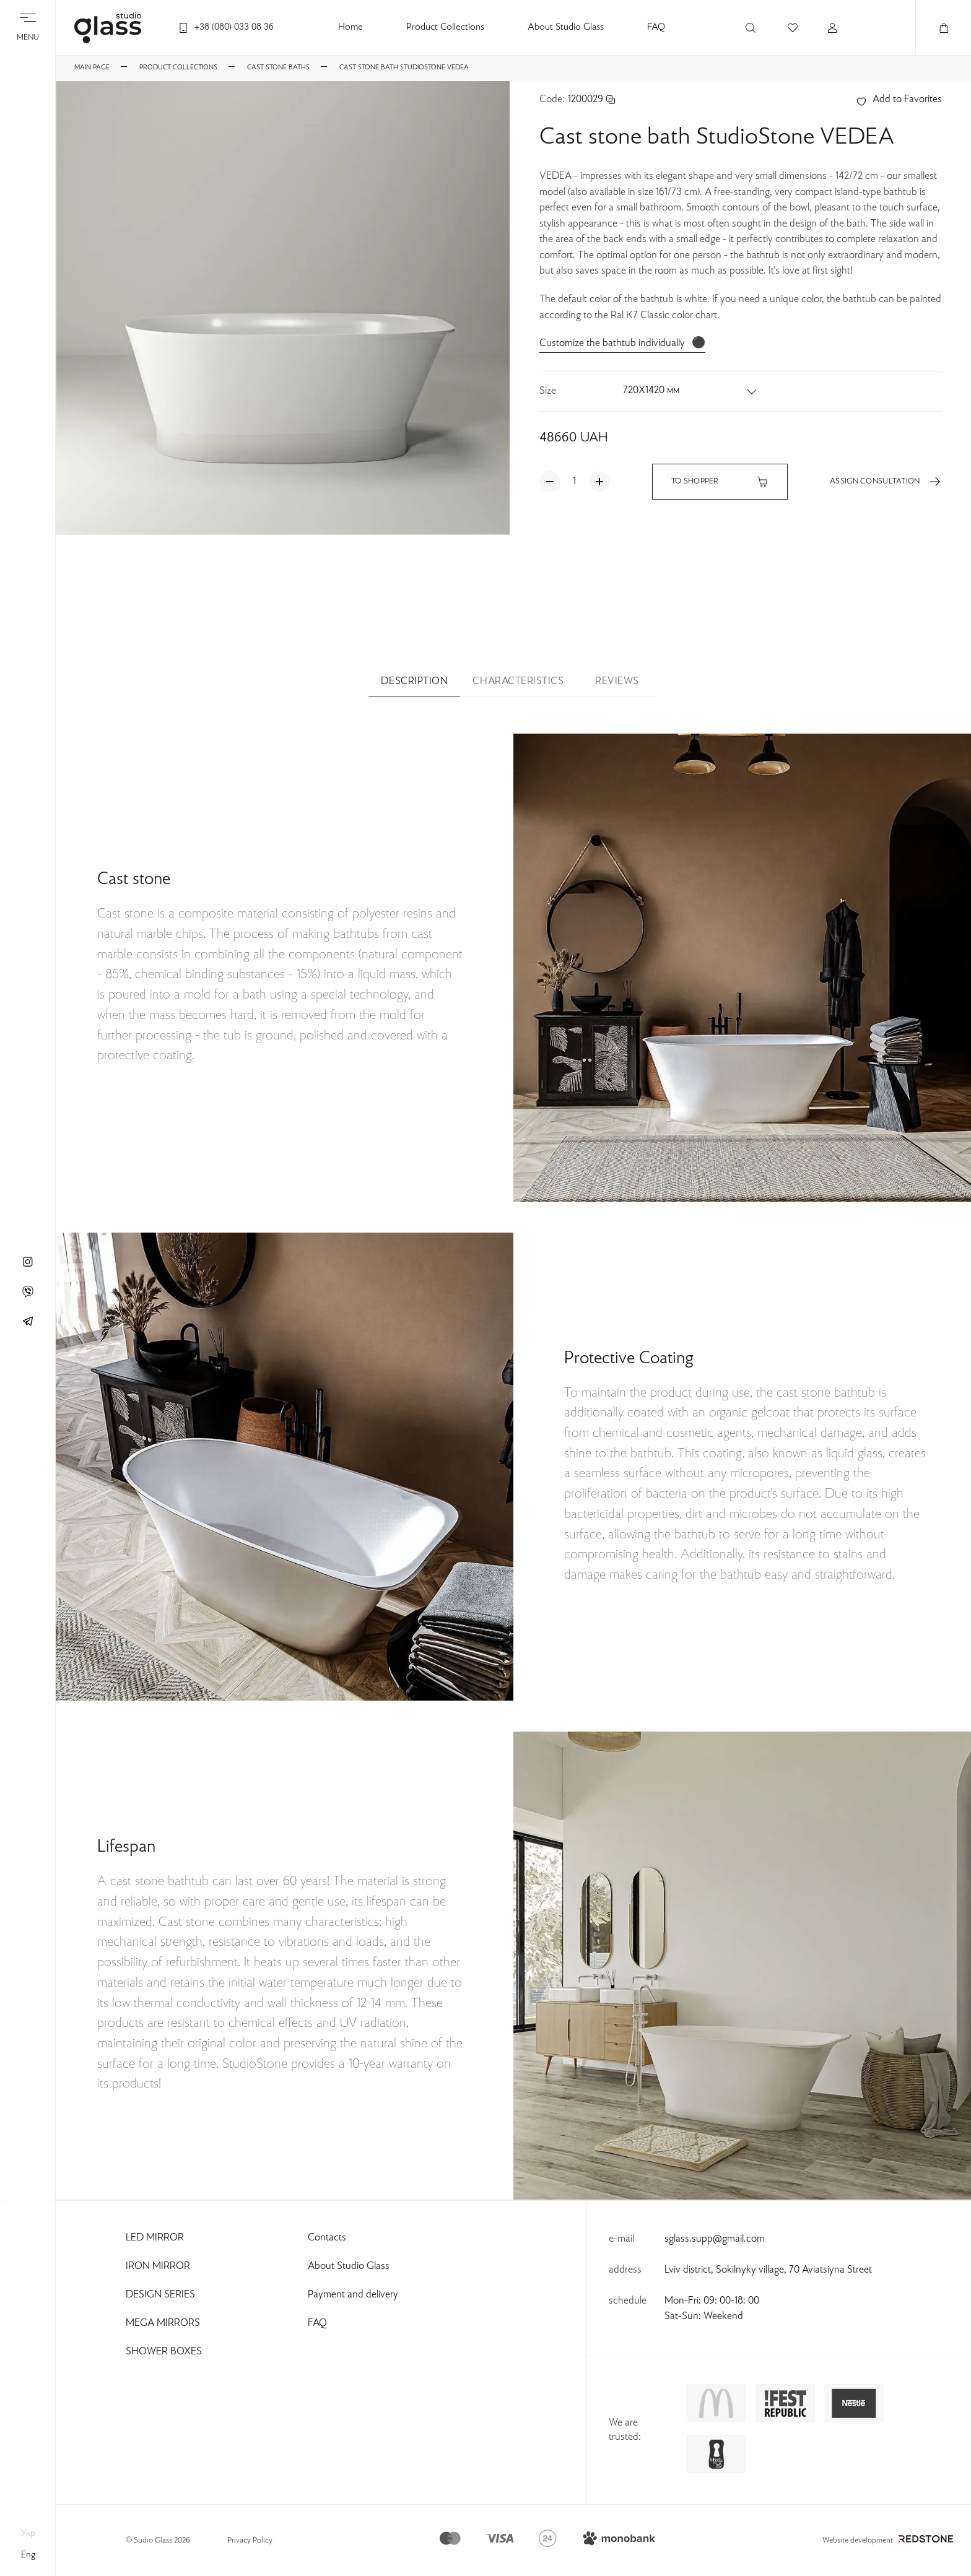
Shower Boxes (164, 2351)
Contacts (327, 2238)
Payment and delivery (353, 2295)
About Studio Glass (566, 27)
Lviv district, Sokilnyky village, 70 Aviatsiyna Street (768, 2270)
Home (350, 27)
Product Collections (445, 27)
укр (28, 2533)
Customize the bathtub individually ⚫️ (622, 343)
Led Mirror (155, 2238)
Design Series (160, 2295)
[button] (690, 391)
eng (28, 2555)
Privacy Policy (249, 2540)
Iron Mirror (158, 2266)
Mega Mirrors (163, 2323)
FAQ (656, 27)
